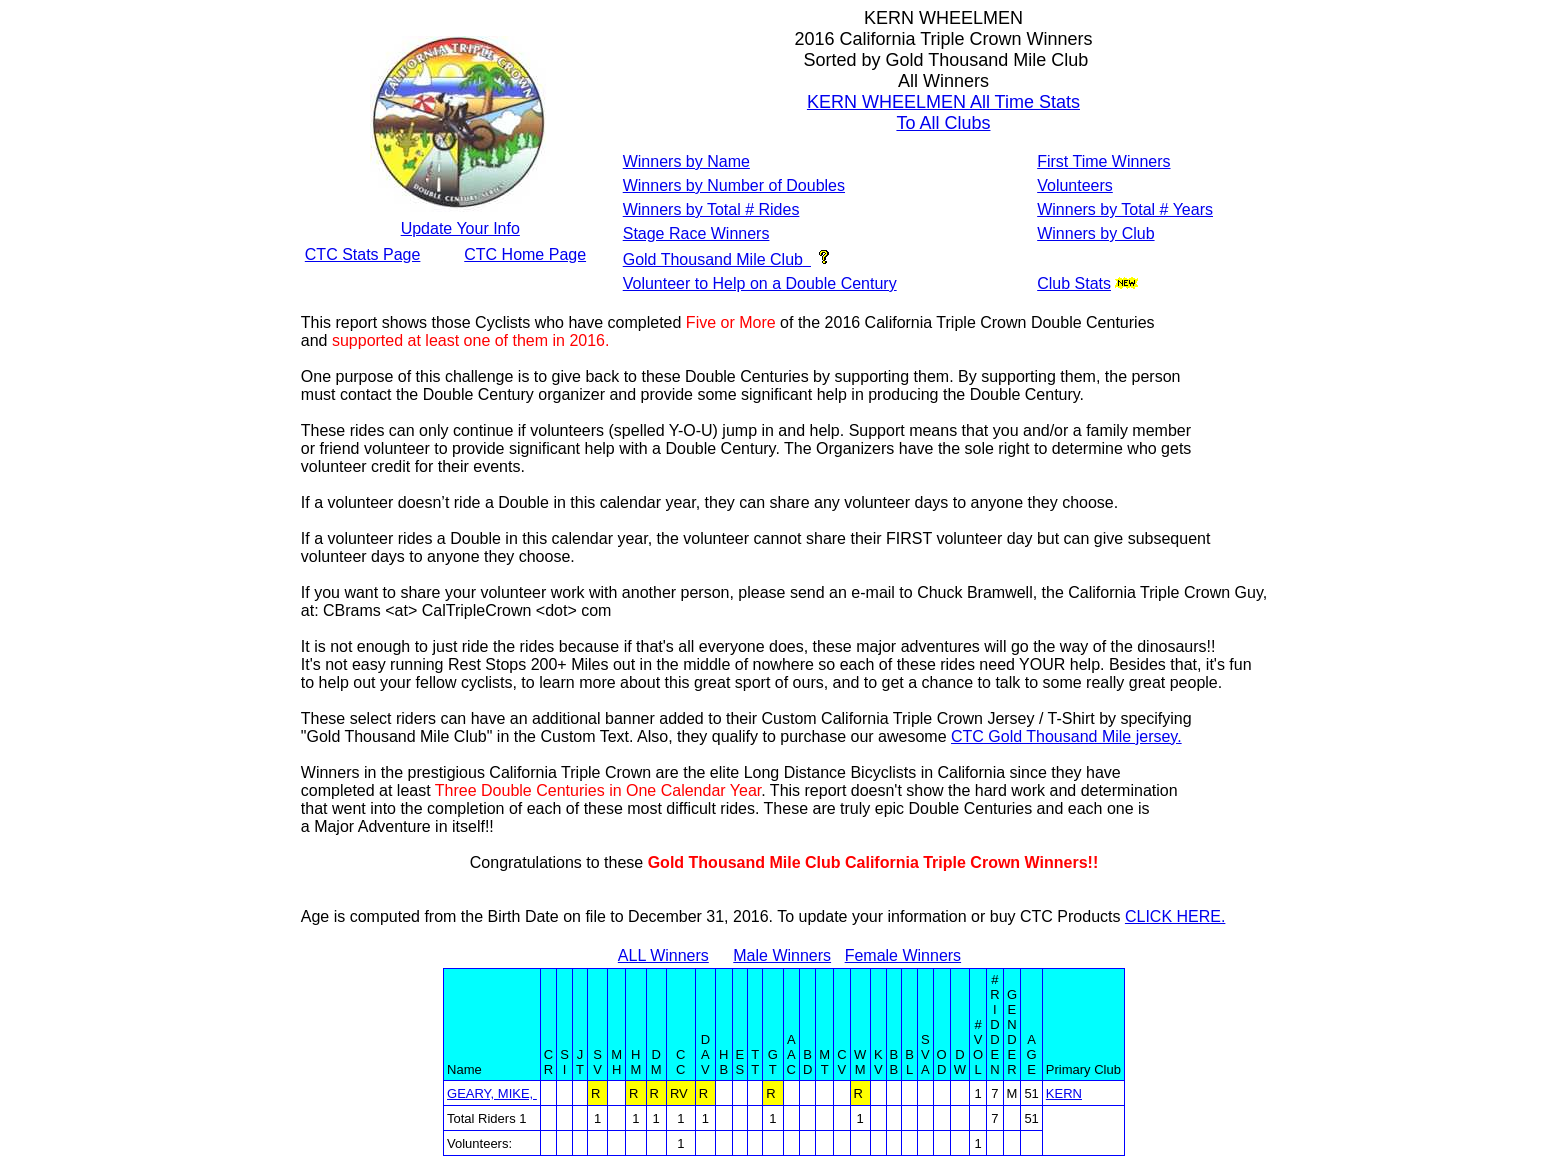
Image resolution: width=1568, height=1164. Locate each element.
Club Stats (1074, 283)
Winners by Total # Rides (711, 209)
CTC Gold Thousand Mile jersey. (1066, 736)
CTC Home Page (525, 254)
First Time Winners (1103, 161)
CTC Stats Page (363, 254)
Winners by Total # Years (1125, 209)
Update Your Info (460, 228)
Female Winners (903, 955)
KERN (1064, 1093)
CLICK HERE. (1175, 916)
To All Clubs (943, 123)
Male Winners (782, 955)
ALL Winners (663, 955)
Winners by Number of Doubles (734, 185)
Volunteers (1075, 185)
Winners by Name (686, 161)
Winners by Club (1095, 233)
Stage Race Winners (696, 233)
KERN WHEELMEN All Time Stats (943, 102)
